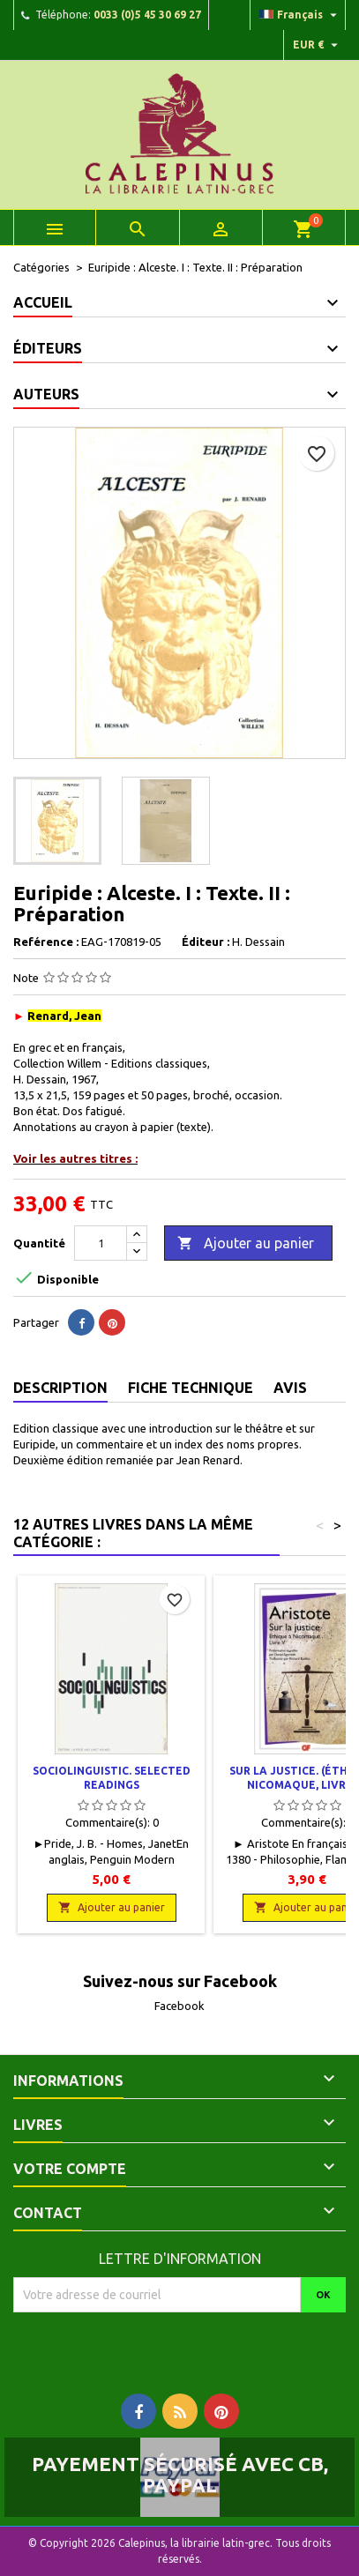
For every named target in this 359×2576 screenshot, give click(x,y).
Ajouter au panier (245, 1244)
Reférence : (46, 941)
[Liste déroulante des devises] (317, 45)
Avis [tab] (290, 1388)
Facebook (179, 2005)
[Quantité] (100, 1243)
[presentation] (160, 2346)
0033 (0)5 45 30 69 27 (147, 14)
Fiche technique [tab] (190, 1388)
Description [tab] (60, 1388)
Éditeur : (205, 941)
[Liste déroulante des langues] (300, 15)
